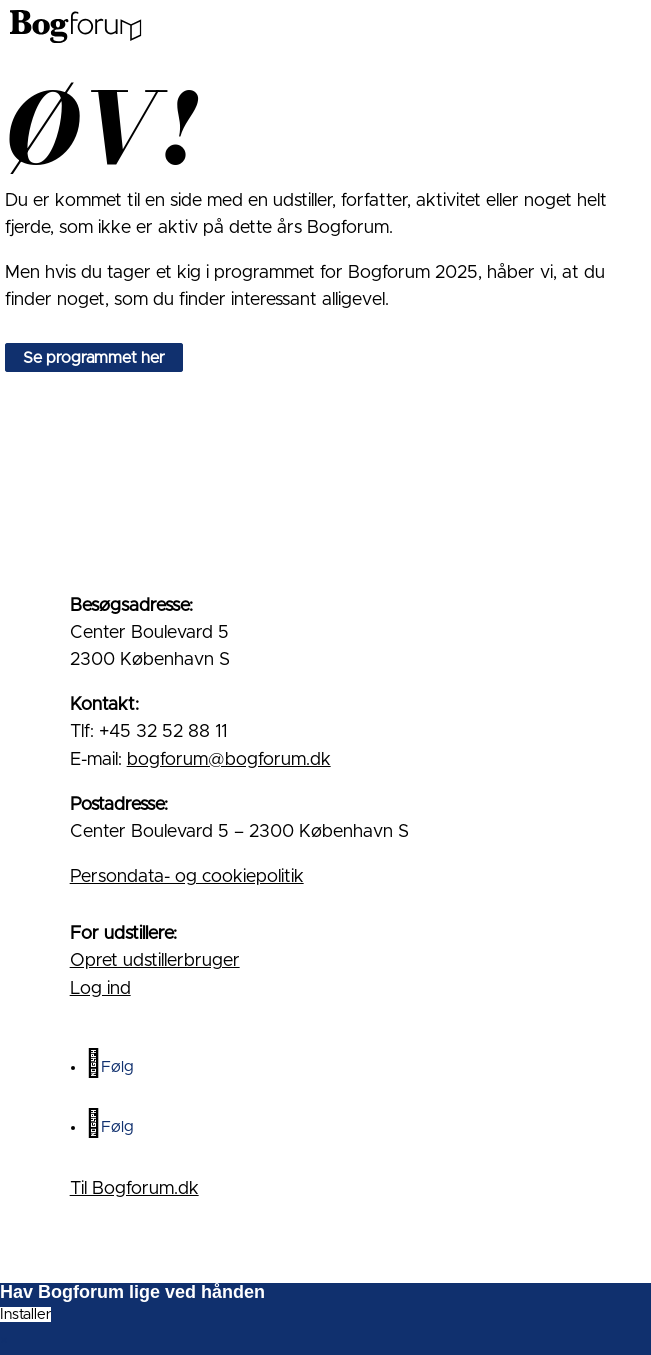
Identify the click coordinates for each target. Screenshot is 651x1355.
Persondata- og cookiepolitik (187, 877)
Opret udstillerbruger (155, 961)
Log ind (100, 989)
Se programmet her (94, 357)
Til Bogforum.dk (134, 1189)
